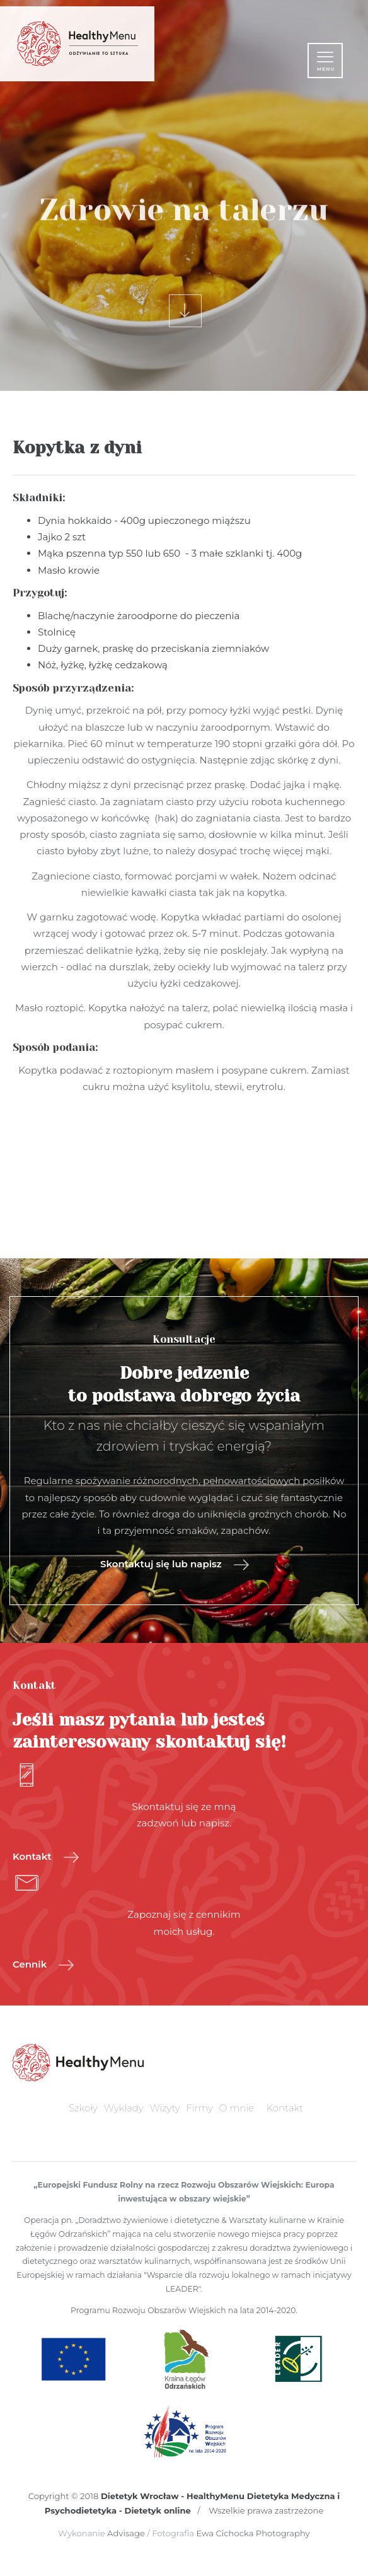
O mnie (236, 2108)
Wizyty (165, 2108)
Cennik (43, 1965)
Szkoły (83, 2108)
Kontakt (46, 1857)
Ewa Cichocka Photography (252, 2533)
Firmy (200, 2108)
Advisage (126, 2533)
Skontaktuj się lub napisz (174, 1564)
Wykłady (124, 2108)
